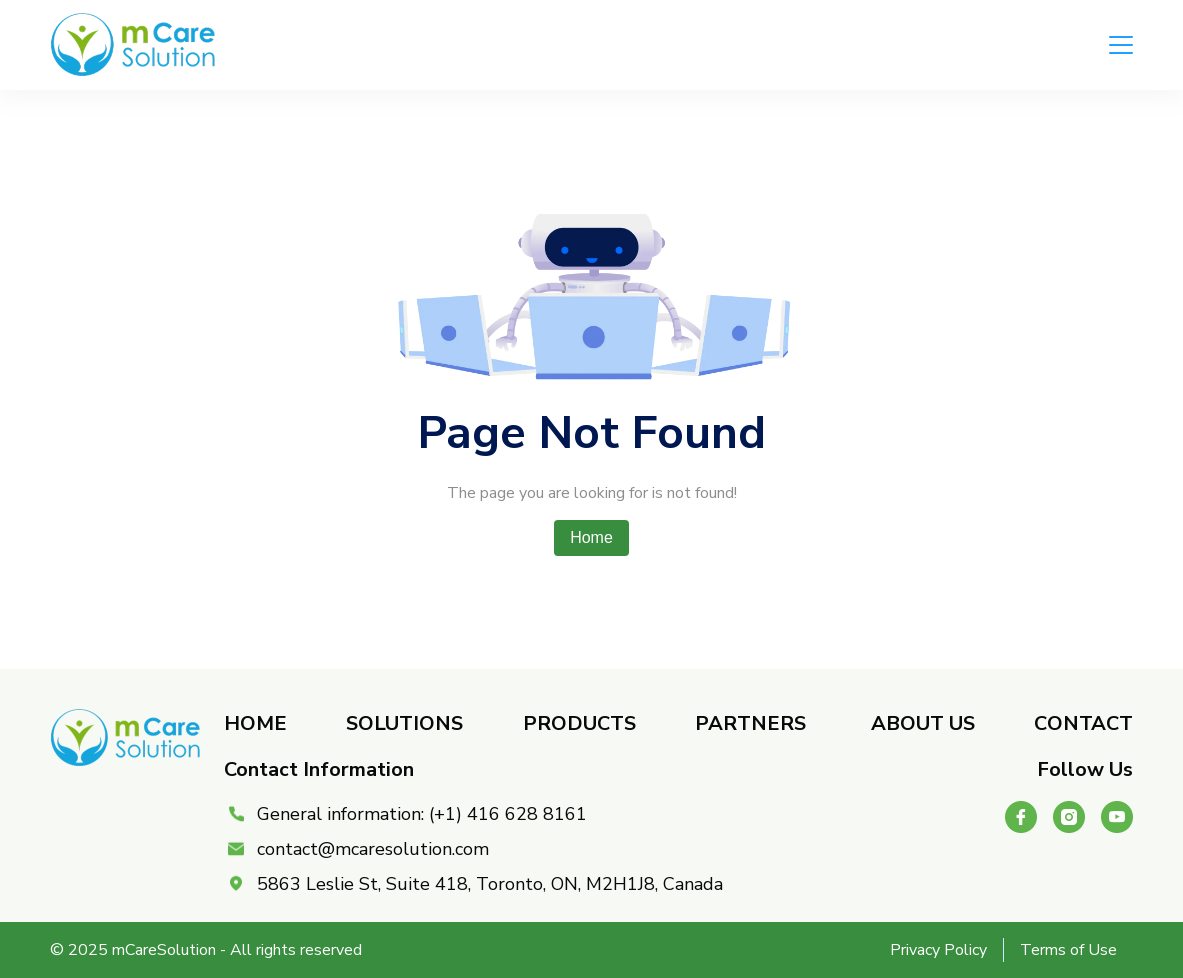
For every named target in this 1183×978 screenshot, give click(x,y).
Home (591, 537)
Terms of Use (1068, 950)
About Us (923, 723)
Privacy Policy (938, 950)
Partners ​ (753, 723)
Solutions (404, 723)
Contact (1083, 723)
